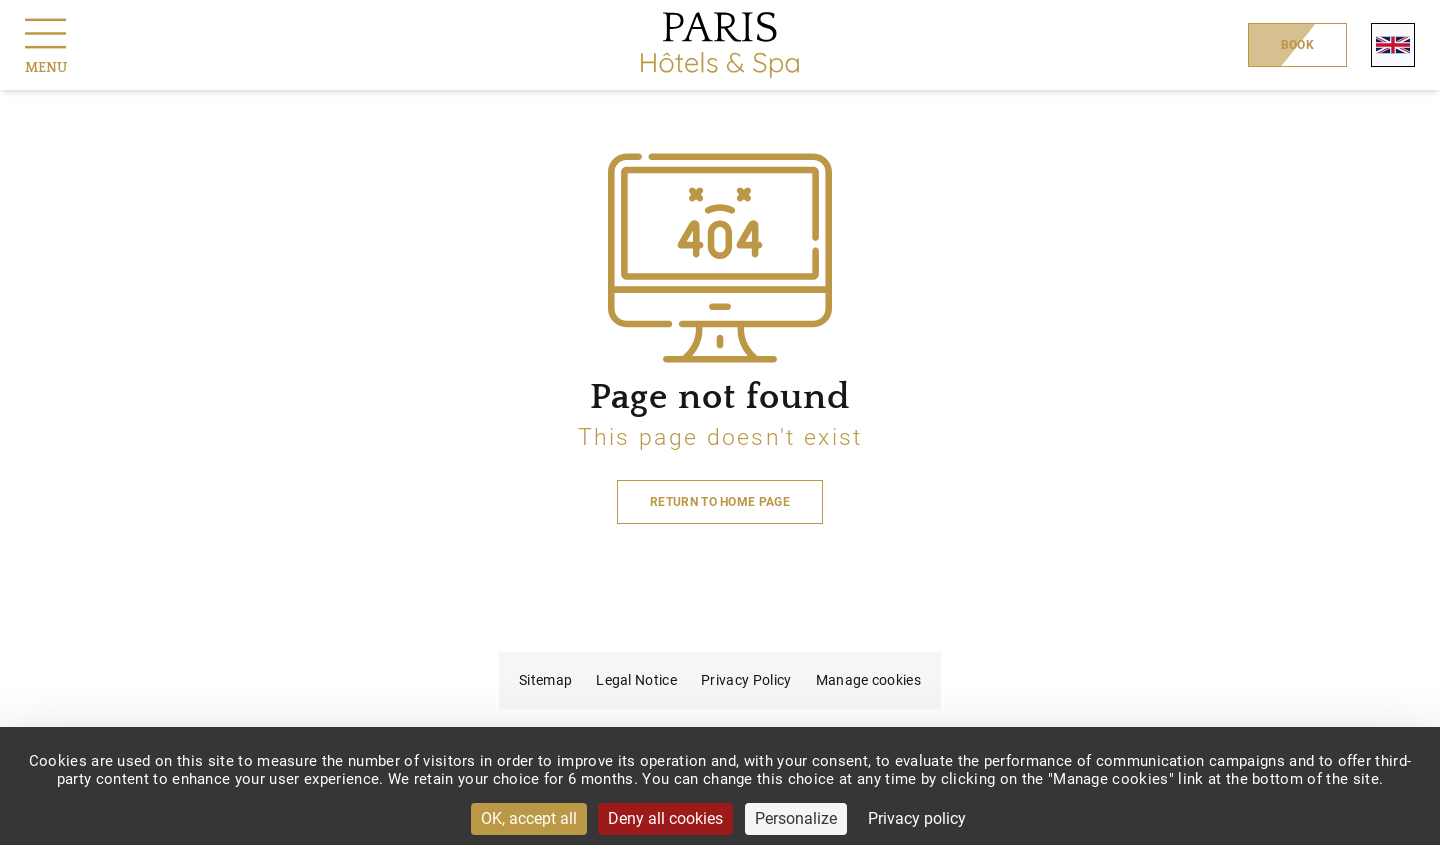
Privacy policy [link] (917, 818)
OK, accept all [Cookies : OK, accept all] (529, 818)
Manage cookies (868, 680)
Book (1297, 45)
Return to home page (720, 502)
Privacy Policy (746, 680)
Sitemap (545, 680)
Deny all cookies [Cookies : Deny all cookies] (665, 818)
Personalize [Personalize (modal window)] (796, 818)
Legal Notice (636, 680)
